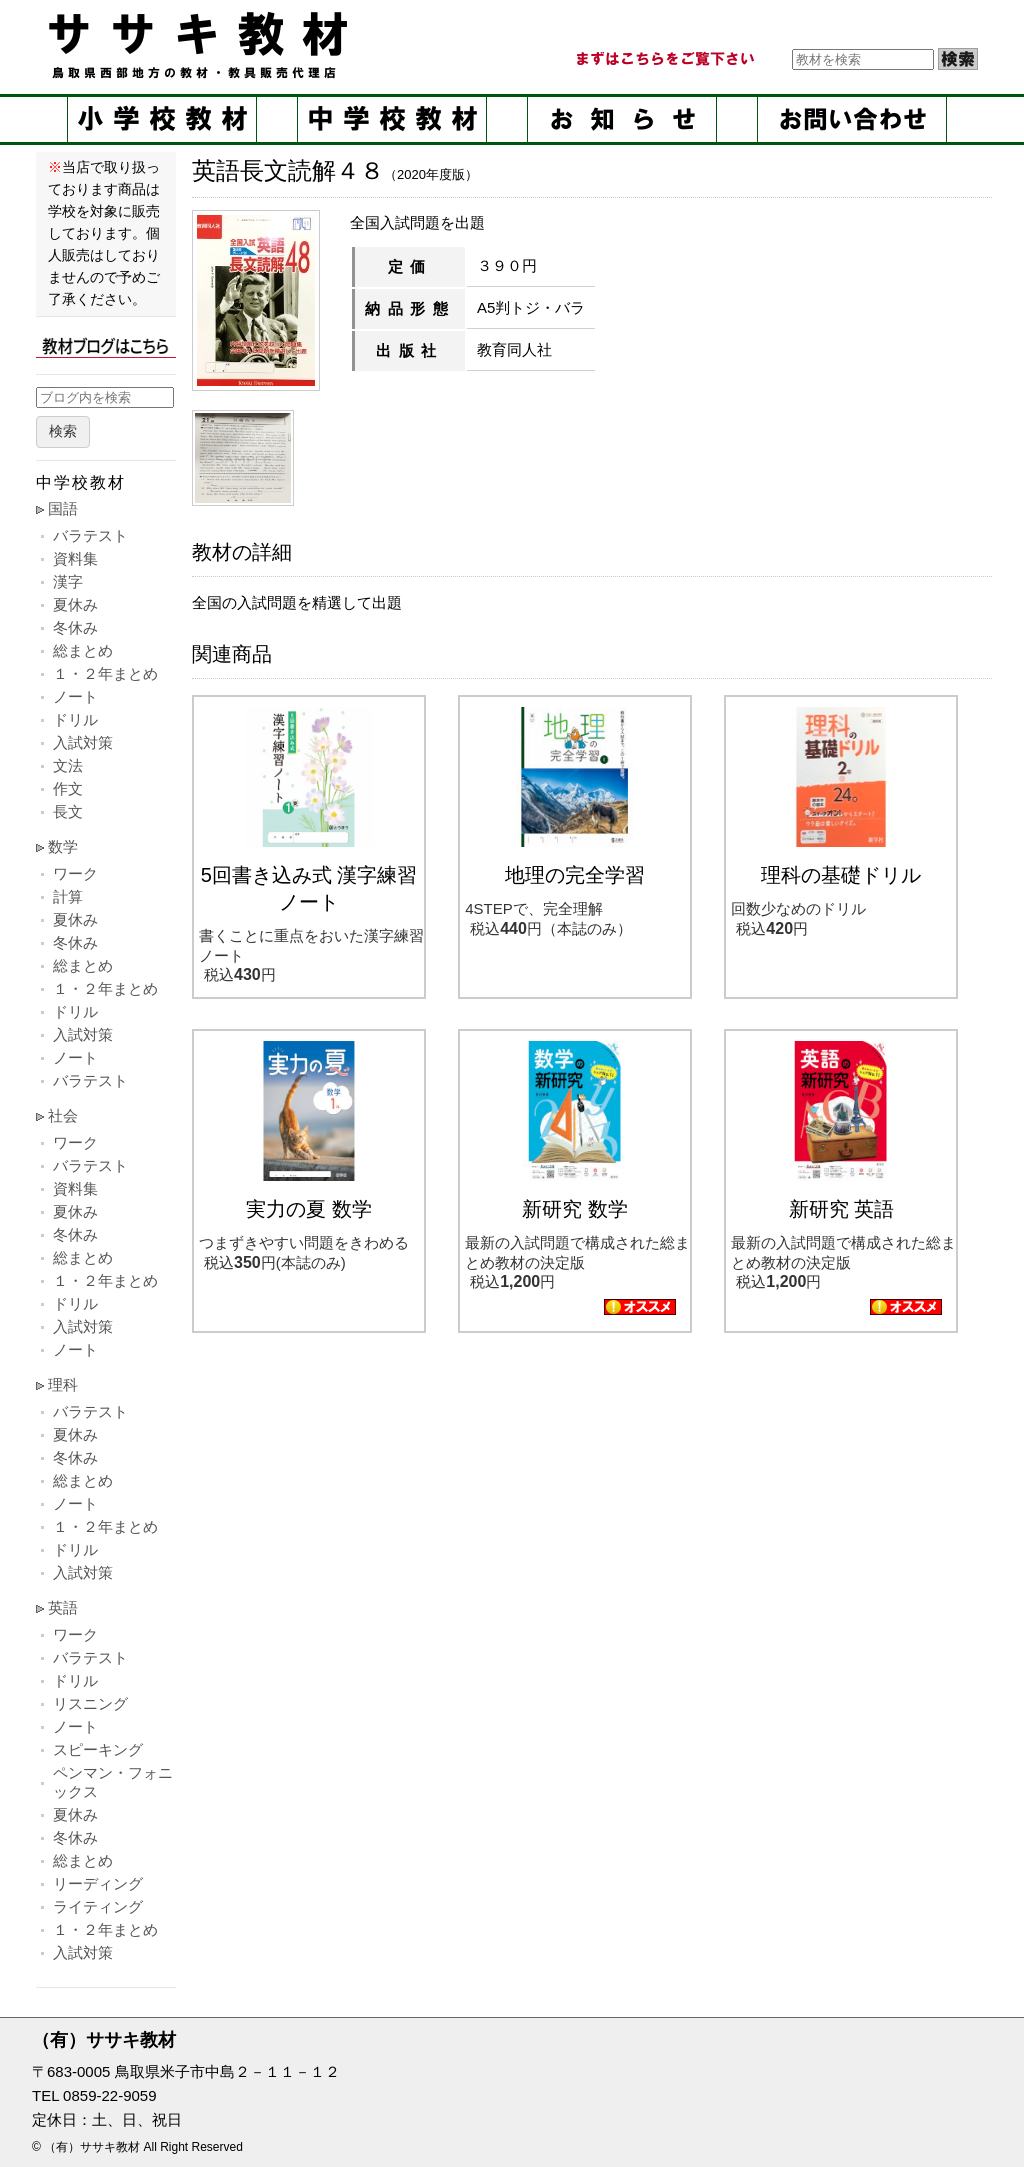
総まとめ (83, 650)
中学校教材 (392, 119)
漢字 (68, 581)
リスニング (90, 1703)
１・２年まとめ (105, 673)
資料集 (75, 558)
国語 (63, 508)
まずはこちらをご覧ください (664, 59)
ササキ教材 (202, 45)
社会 (63, 1115)
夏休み (75, 604)
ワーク (75, 873)
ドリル (75, 719)
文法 (68, 765)
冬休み (75, 627)
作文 (68, 788)
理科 (63, 1384)
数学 (63, 846)
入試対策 (83, 742)
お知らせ (622, 119)
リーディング (98, 1883)
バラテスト (90, 535)
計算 (68, 896)
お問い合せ (852, 119)
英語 (63, 1607)
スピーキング (98, 1749)
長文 (68, 811)
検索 (63, 431)
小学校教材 (162, 119)
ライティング (98, 1906)
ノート (75, 696)
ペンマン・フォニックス (113, 1782)
